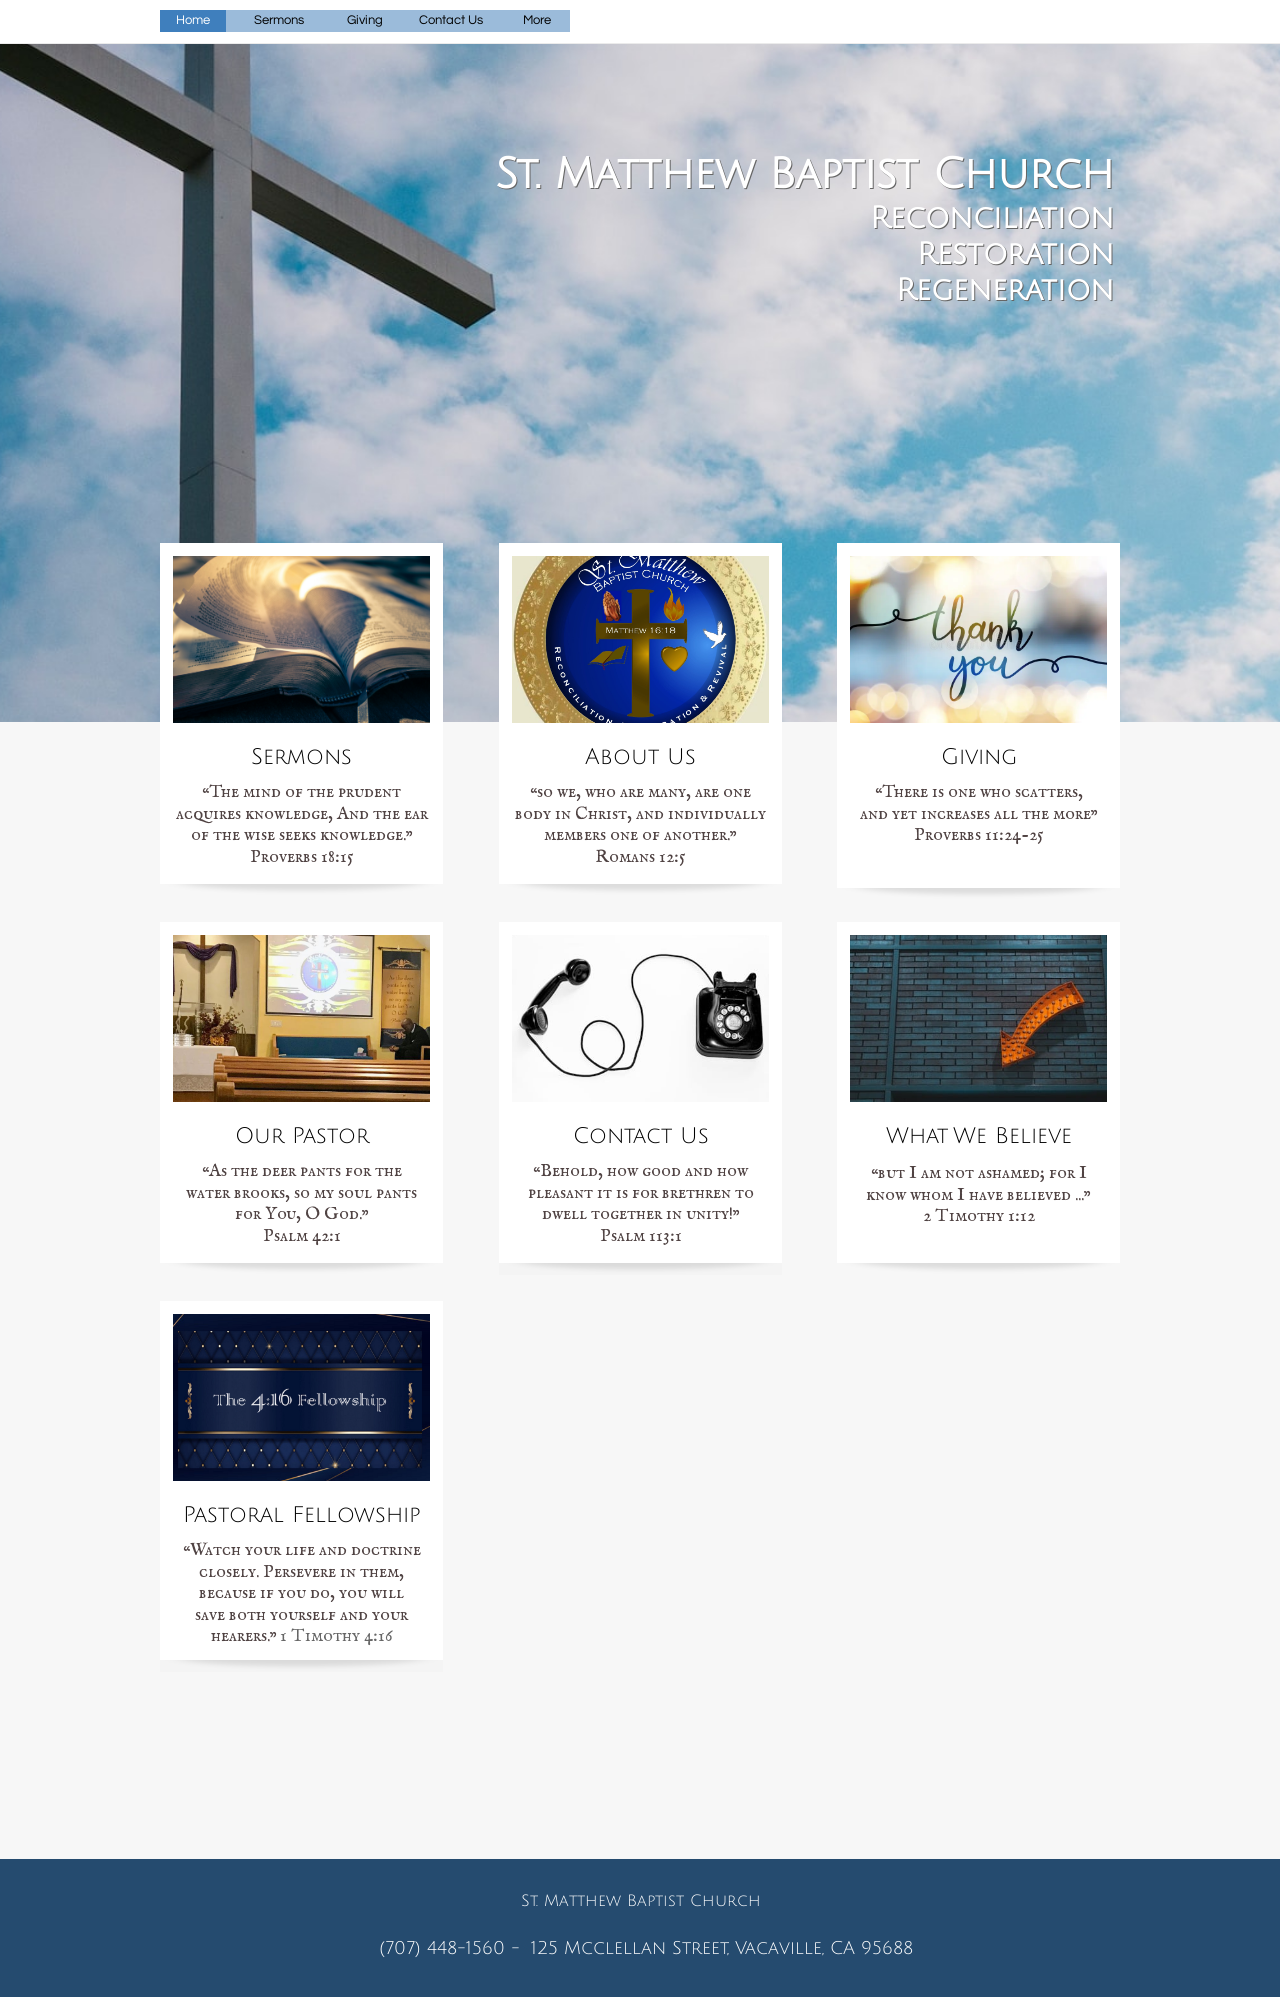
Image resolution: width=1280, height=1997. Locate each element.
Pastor (221, 1515)
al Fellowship (340, 1515)
